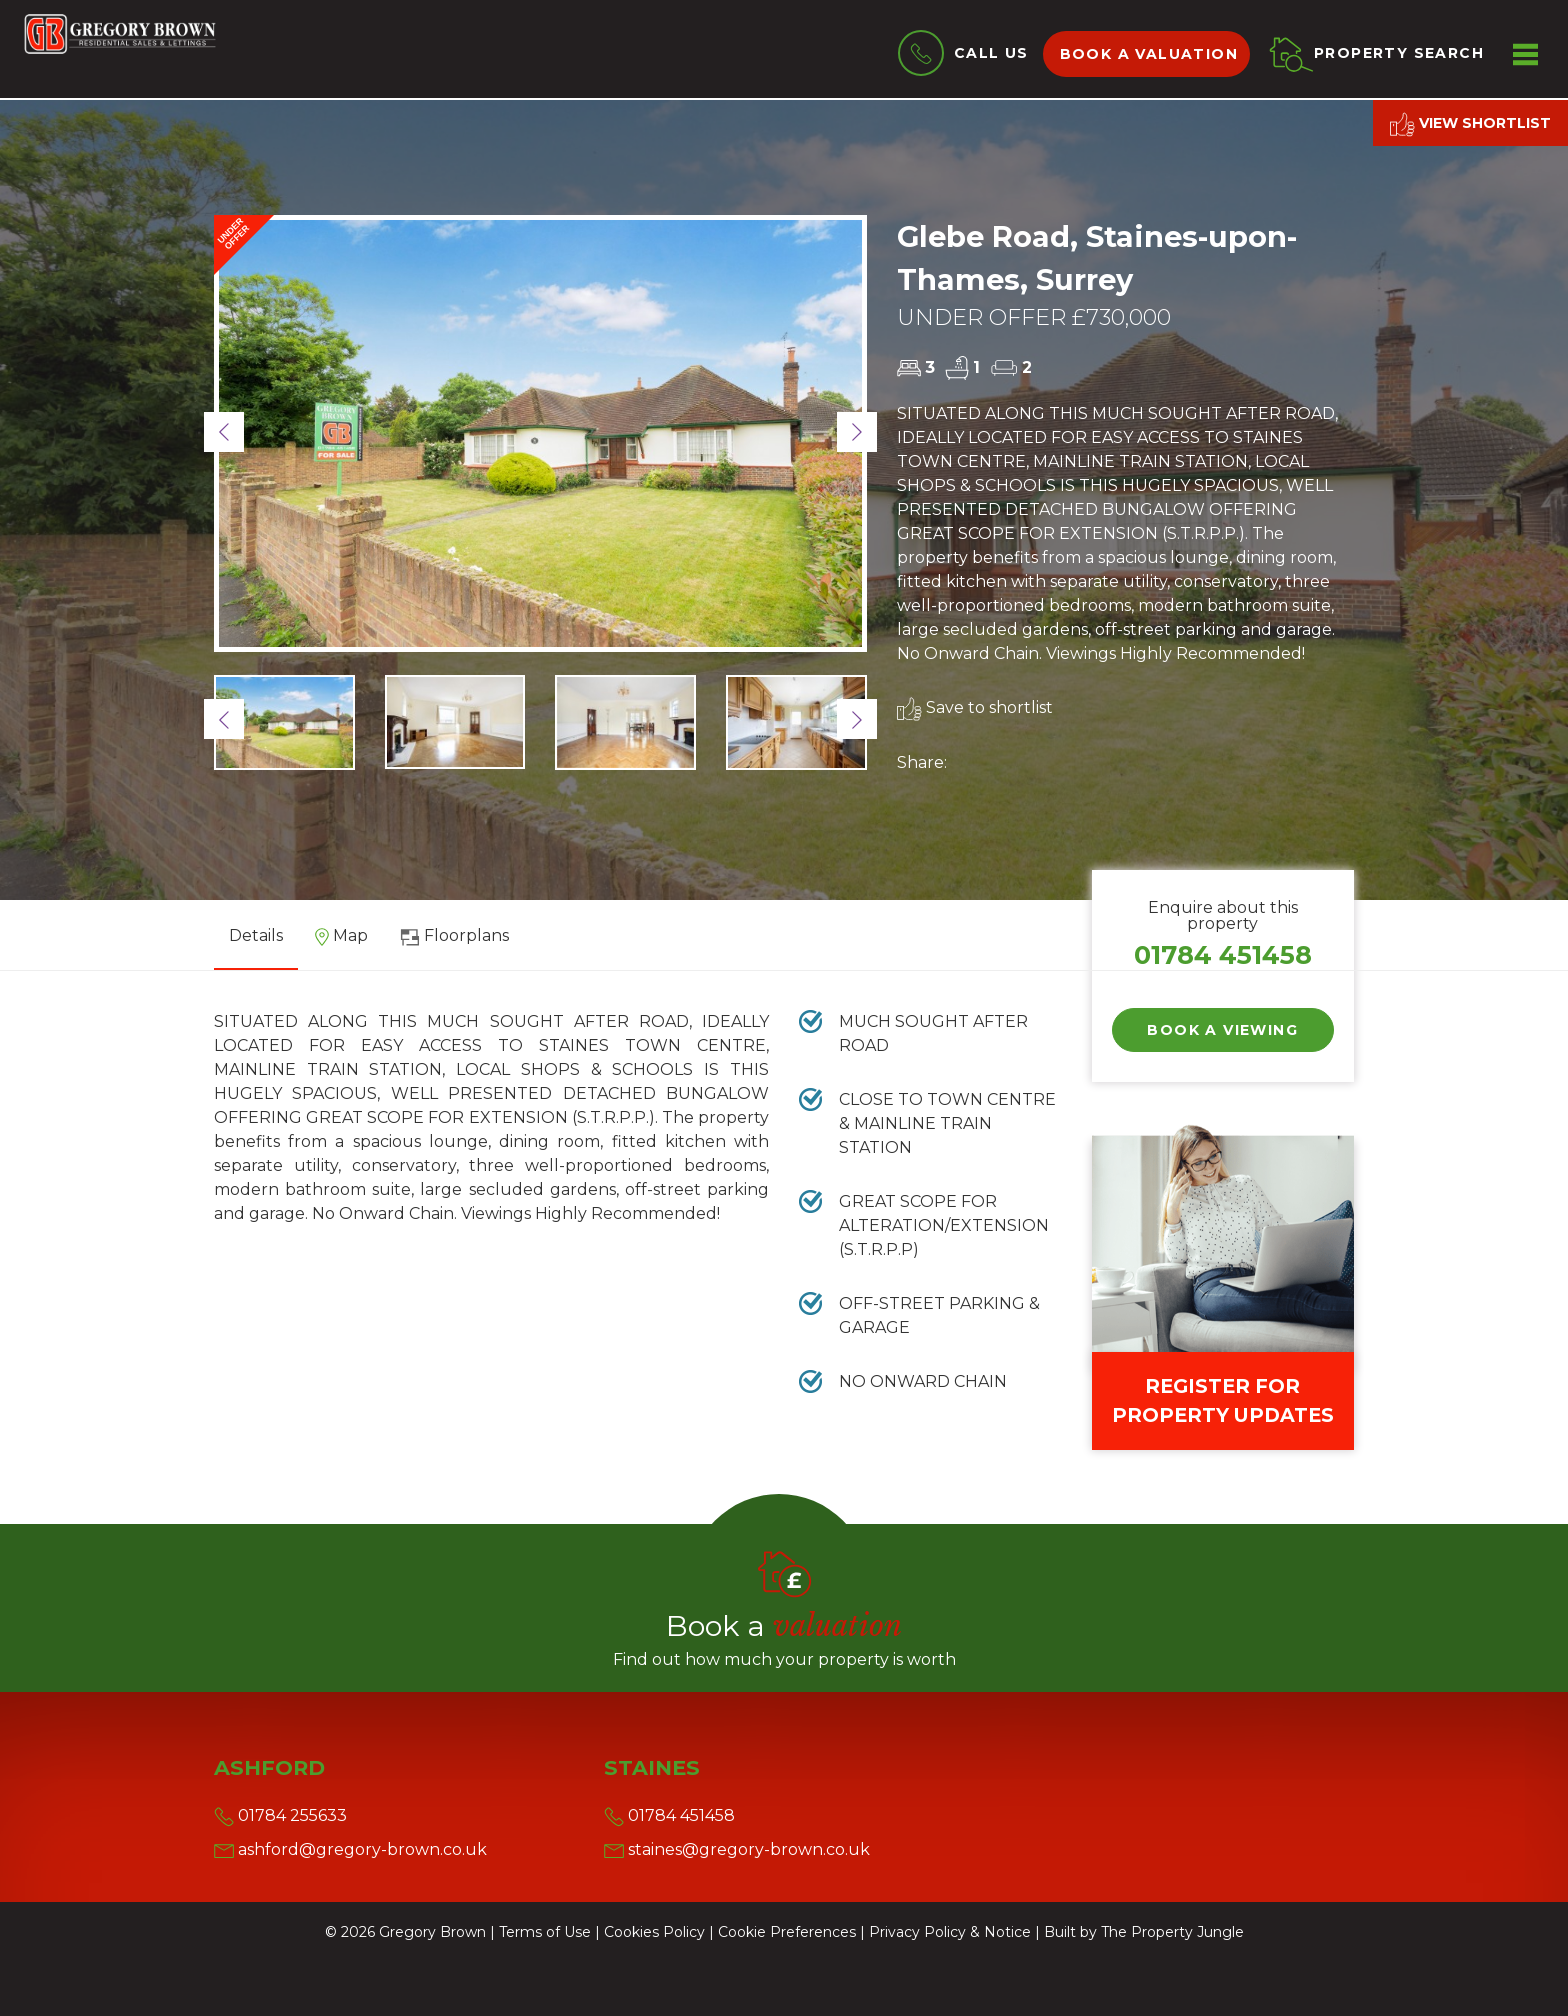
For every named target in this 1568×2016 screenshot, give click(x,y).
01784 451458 (1223, 954)
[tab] (341, 943)
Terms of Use (545, 1932)
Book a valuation (1149, 54)
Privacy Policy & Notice (950, 1932)
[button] (224, 432)
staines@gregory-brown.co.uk (737, 1849)
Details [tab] (256, 935)
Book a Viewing (1222, 1030)
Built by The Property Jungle (1144, 1932)
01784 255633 (280, 1815)
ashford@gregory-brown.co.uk (350, 1849)
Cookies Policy (654, 1932)
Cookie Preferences (787, 1932)
